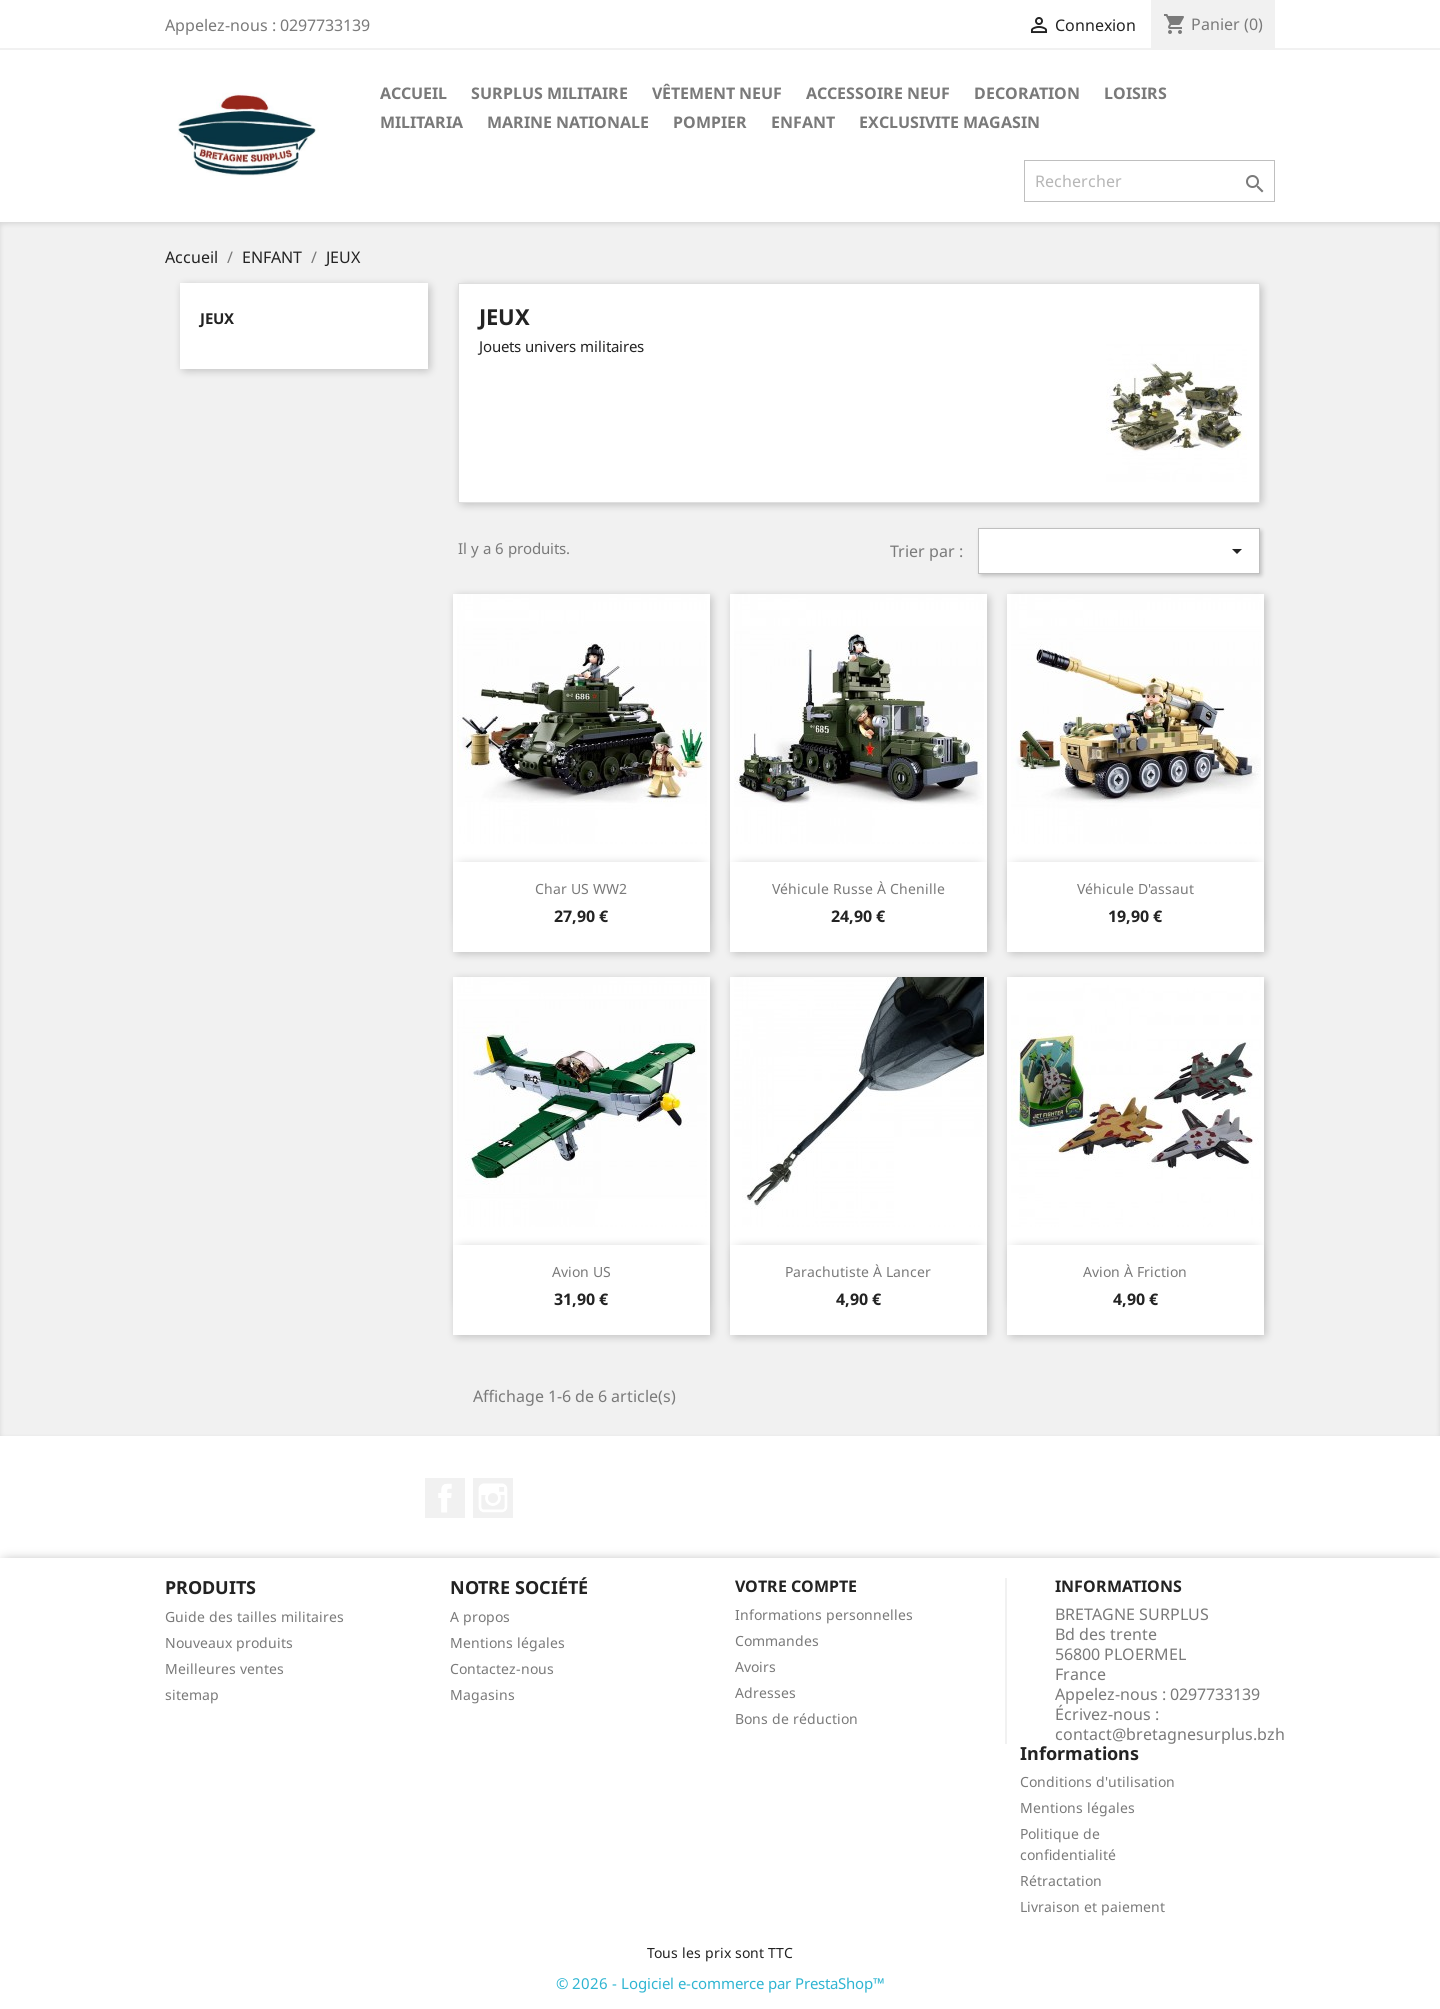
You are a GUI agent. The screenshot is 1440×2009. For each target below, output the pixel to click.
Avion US (581, 1271)
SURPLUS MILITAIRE (549, 93)
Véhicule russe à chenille (858, 888)
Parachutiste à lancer (858, 1271)
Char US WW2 (581, 888)
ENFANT (803, 122)
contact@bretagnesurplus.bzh (1170, 1734)
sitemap (192, 1694)
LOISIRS (1135, 93)
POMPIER (710, 122)
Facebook (445, 1498)
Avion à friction (1135, 1271)
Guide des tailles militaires (254, 1616)
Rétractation (1061, 1880)
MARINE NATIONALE (568, 122)
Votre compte (796, 1586)
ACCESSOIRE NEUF (878, 93)
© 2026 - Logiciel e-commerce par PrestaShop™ (720, 1983)
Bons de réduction (796, 1718)
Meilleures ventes (224, 1668)
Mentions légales (507, 1642)
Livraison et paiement (1092, 1906)
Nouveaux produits (229, 1642)
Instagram (493, 1498)
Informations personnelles (824, 1614)
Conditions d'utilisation (1097, 1781)
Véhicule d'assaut (1135, 888)
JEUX (217, 318)
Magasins (482, 1694)
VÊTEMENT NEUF (717, 93)
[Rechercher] (1149, 181)
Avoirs (755, 1666)
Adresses (765, 1692)
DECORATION (1027, 93)
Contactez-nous (502, 1668)
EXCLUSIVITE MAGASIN (949, 122)
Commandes (777, 1640)
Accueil (413, 93)
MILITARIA (421, 122)
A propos (480, 1616)
